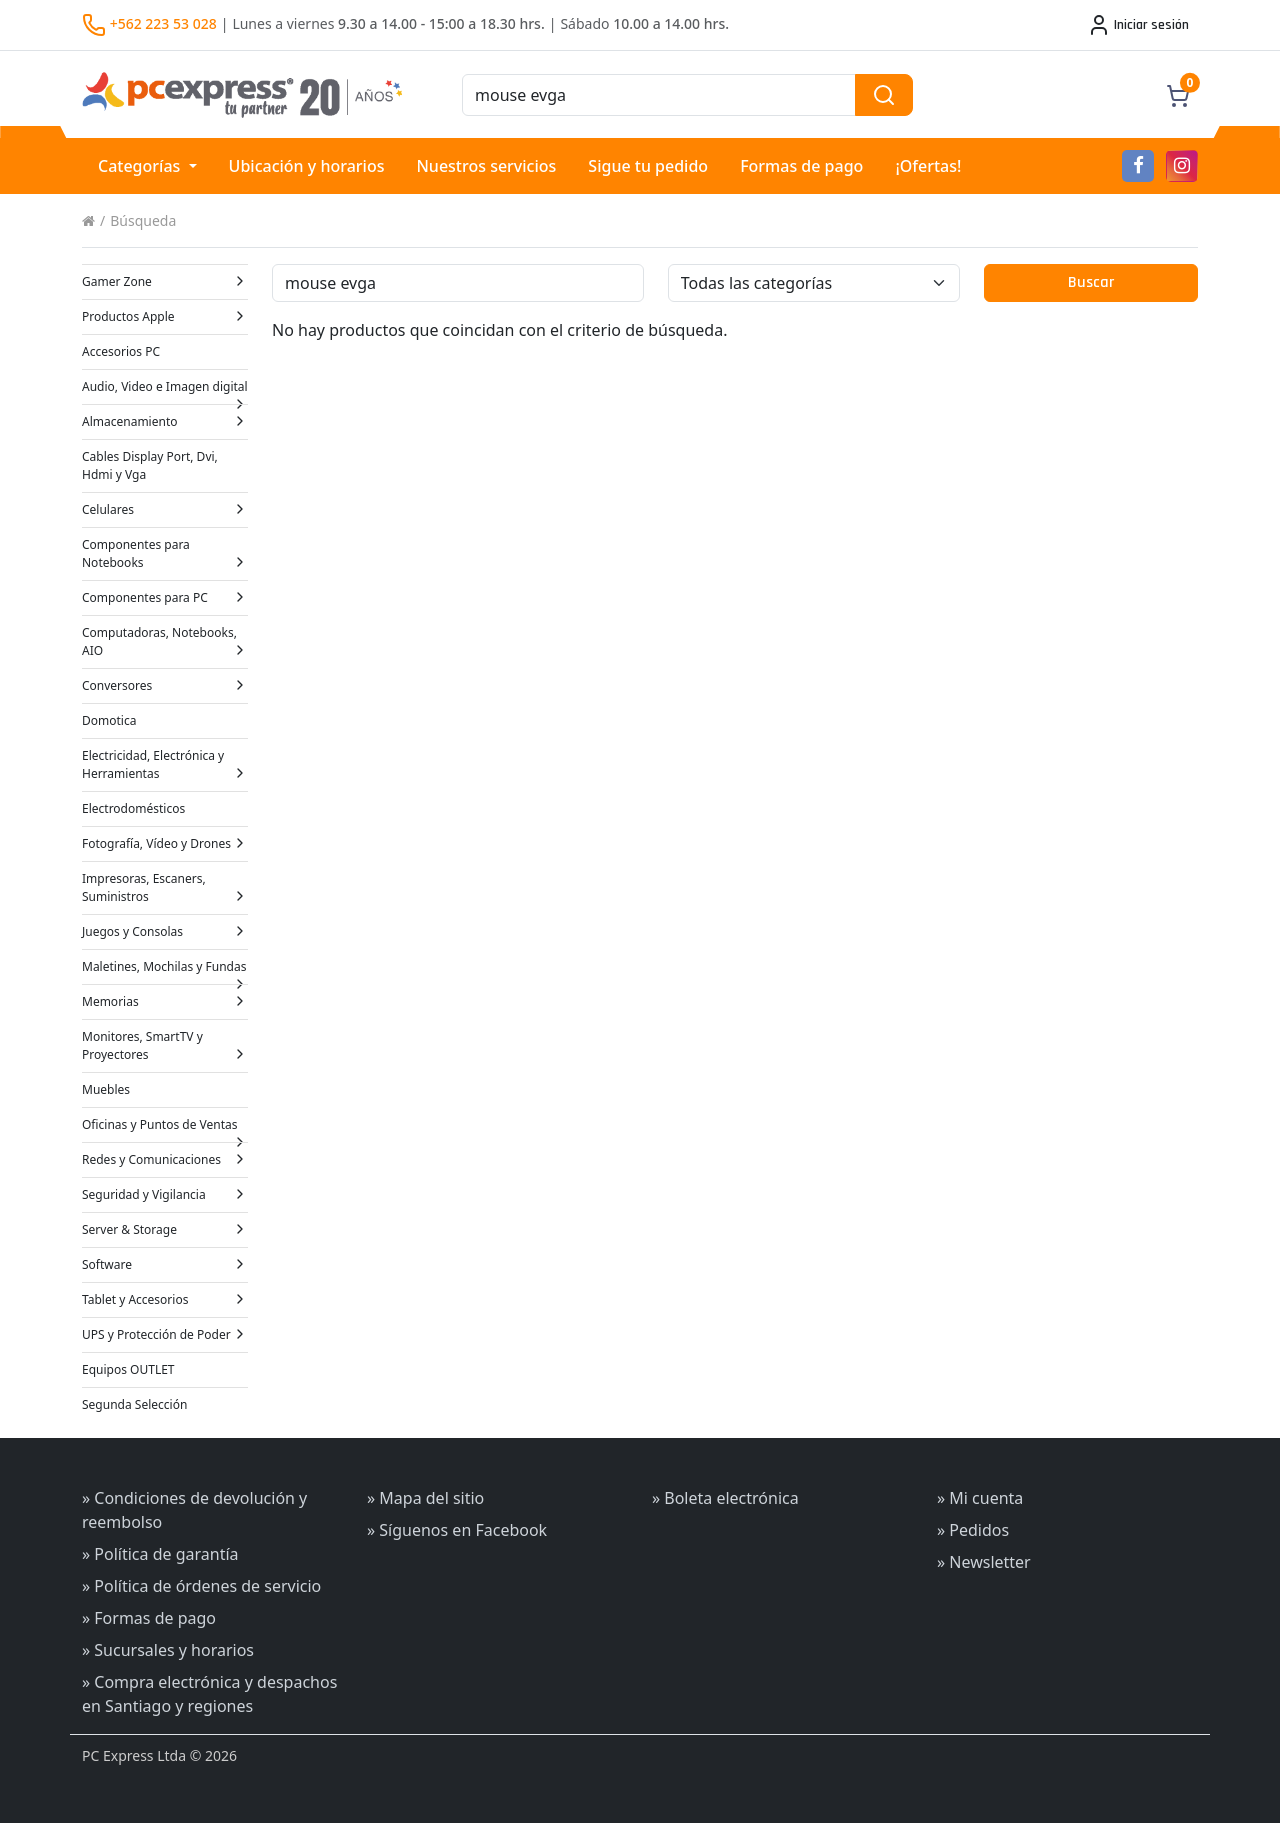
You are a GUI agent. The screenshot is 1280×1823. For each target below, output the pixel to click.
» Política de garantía (160, 1554)
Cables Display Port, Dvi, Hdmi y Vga (150, 465)
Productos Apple (165, 316)
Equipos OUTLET (128, 1369)
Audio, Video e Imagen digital (165, 391)
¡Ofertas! (928, 166)
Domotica (109, 720)
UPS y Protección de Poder (165, 1334)
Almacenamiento (165, 421)
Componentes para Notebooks (165, 553)
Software (165, 1264)
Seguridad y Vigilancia (165, 1194)
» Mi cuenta (980, 1498)
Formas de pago (801, 166)
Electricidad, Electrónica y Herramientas (165, 764)
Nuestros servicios (486, 166)
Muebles (106, 1089)
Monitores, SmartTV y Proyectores (165, 1045)
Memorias (165, 1001)
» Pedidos (973, 1530)
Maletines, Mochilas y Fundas (165, 971)
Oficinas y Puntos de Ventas (165, 1129)
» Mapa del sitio (425, 1498)
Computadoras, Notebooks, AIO (165, 641)
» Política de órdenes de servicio (201, 1586)
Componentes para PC (165, 597)
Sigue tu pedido (648, 166)
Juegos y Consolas (165, 931)
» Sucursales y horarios (168, 1650)
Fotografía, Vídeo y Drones (165, 843)
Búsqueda (143, 220)
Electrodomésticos (133, 808)
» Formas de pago (149, 1618)
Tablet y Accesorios (165, 1299)
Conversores (165, 685)
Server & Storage (165, 1229)
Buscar (1091, 282)
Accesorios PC (121, 351)
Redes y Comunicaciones (165, 1159)
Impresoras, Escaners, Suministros (165, 887)
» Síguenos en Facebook (457, 1530)
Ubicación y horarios (307, 166)
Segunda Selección (134, 1404)
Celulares (165, 509)
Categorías (141, 166)
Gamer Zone (165, 281)
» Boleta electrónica (725, 1498)
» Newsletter (984, 1562)
